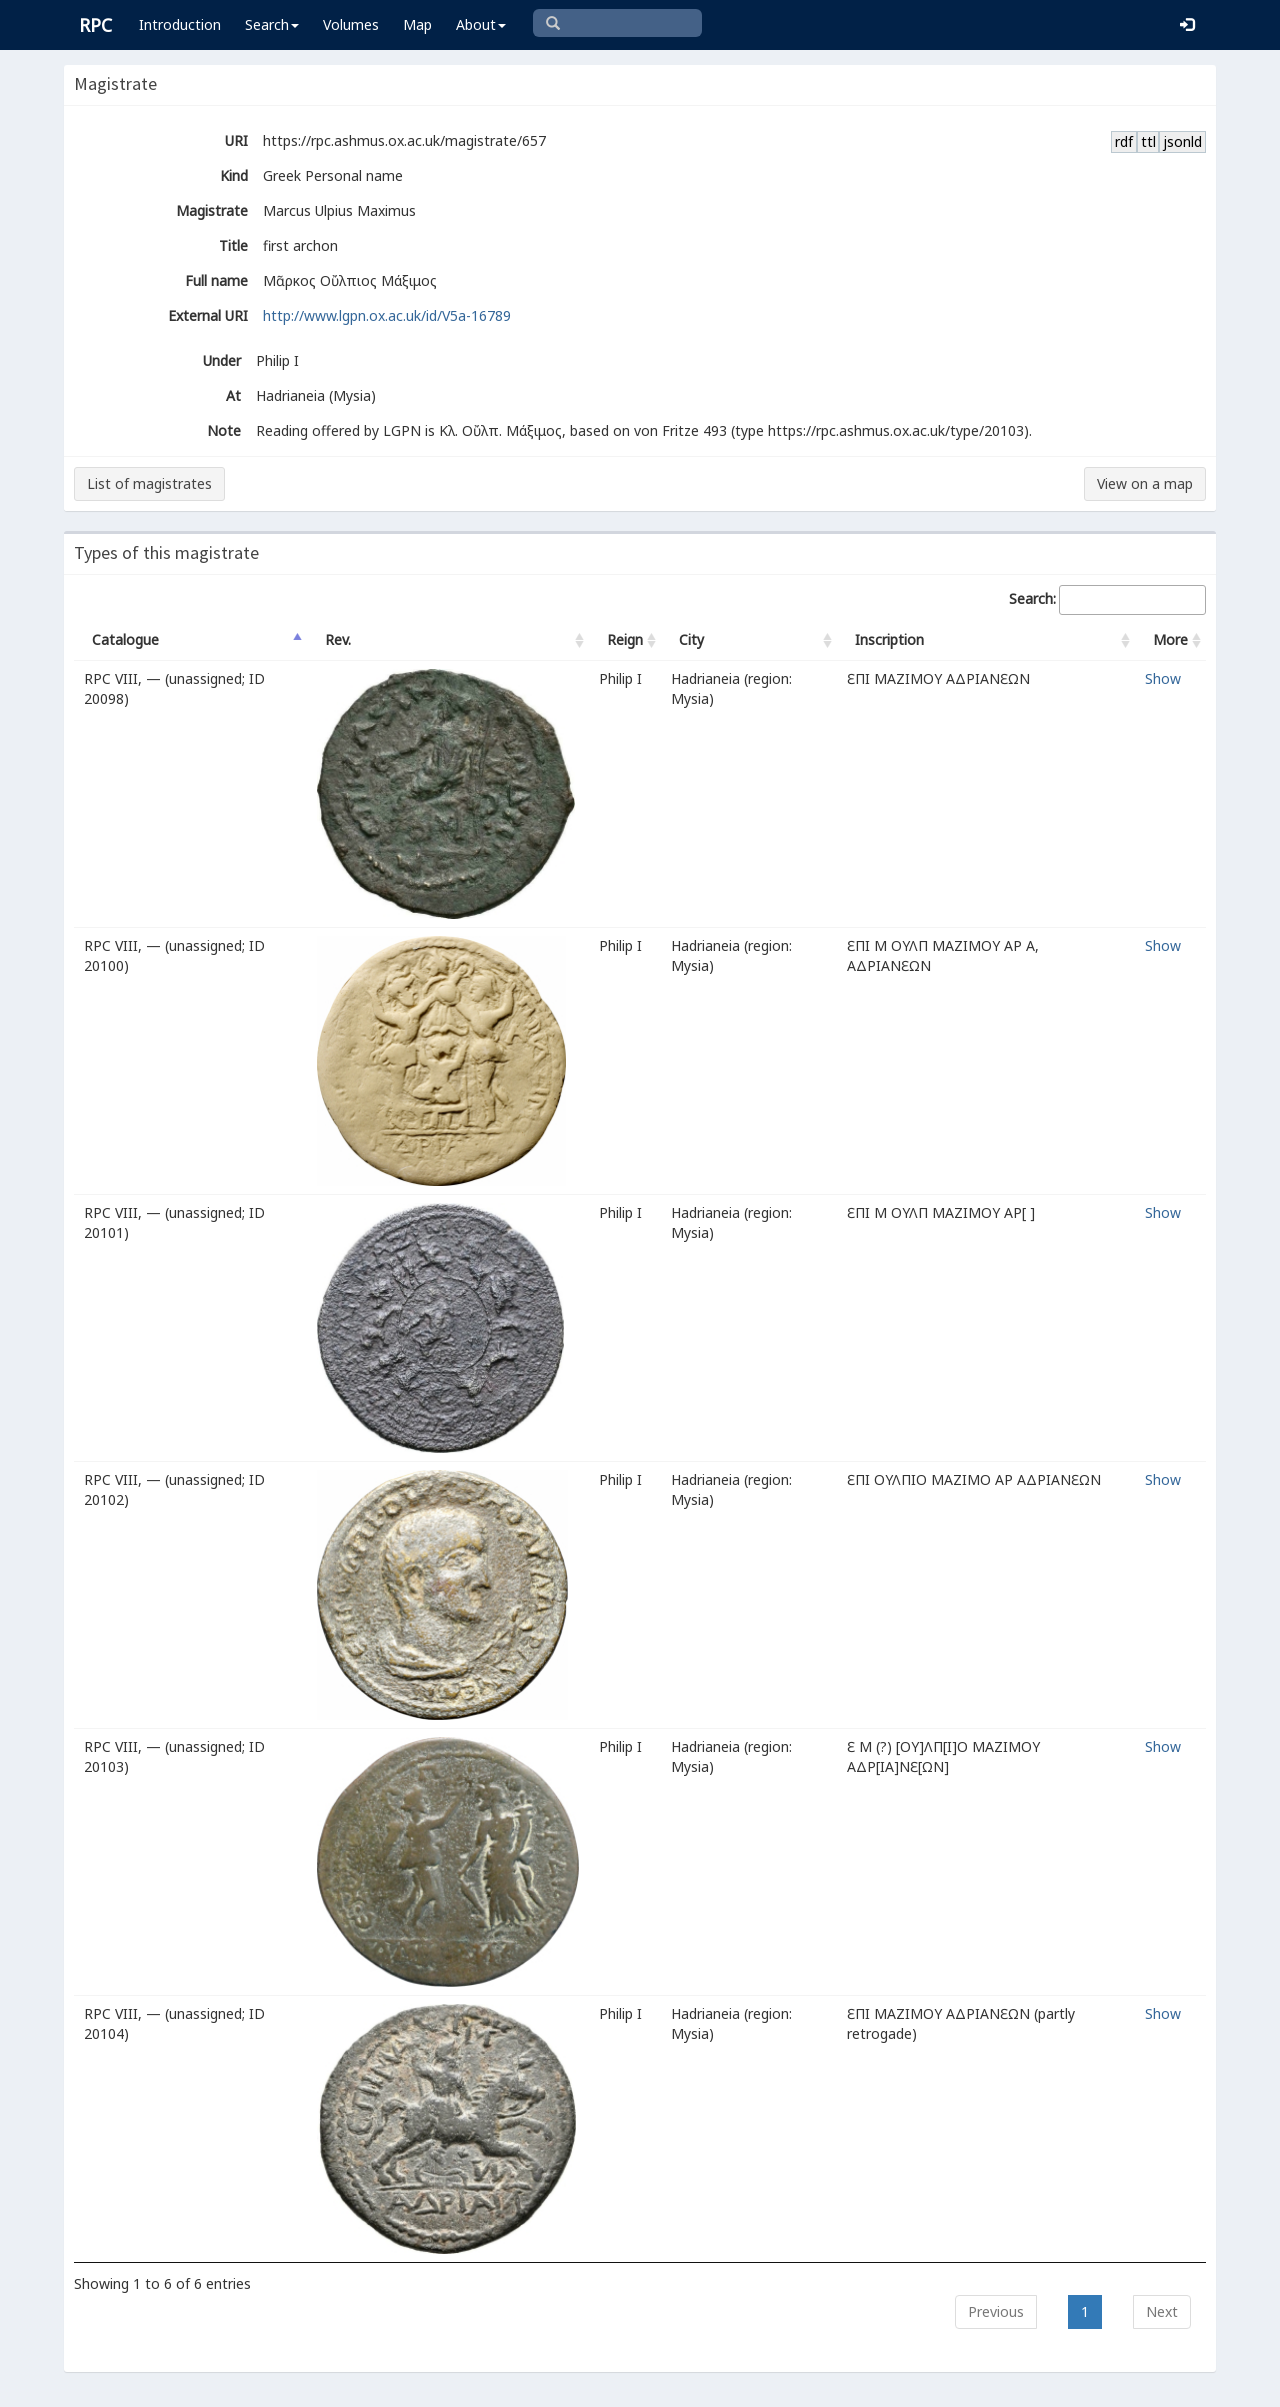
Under (222, 360)
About (481, 24)
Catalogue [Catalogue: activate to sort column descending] (125, 639)
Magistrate (212, 210)
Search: (1107, 600)
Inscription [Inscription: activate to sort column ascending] (889, 639)
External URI (208, 315)
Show (1163, 678)
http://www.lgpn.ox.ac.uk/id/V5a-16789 (387, 315)
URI (236, 140)
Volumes (351, 24)
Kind (234, 175)
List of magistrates (149, 483)
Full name (216, 280)
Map (417, 24)
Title (233, 245)
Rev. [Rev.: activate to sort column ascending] (338, 639)
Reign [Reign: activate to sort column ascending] (625, 639)
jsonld (1182, 141)
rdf (1124, 141)
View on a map (1145, 483)
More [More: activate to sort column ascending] (1170, 639)
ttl (1148, 141)
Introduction (180, 24)
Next (1162, 2311)
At (233, 395)
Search (272, 24)
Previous (996, 2311)
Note (224, 430)
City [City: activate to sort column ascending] (691, 639)
